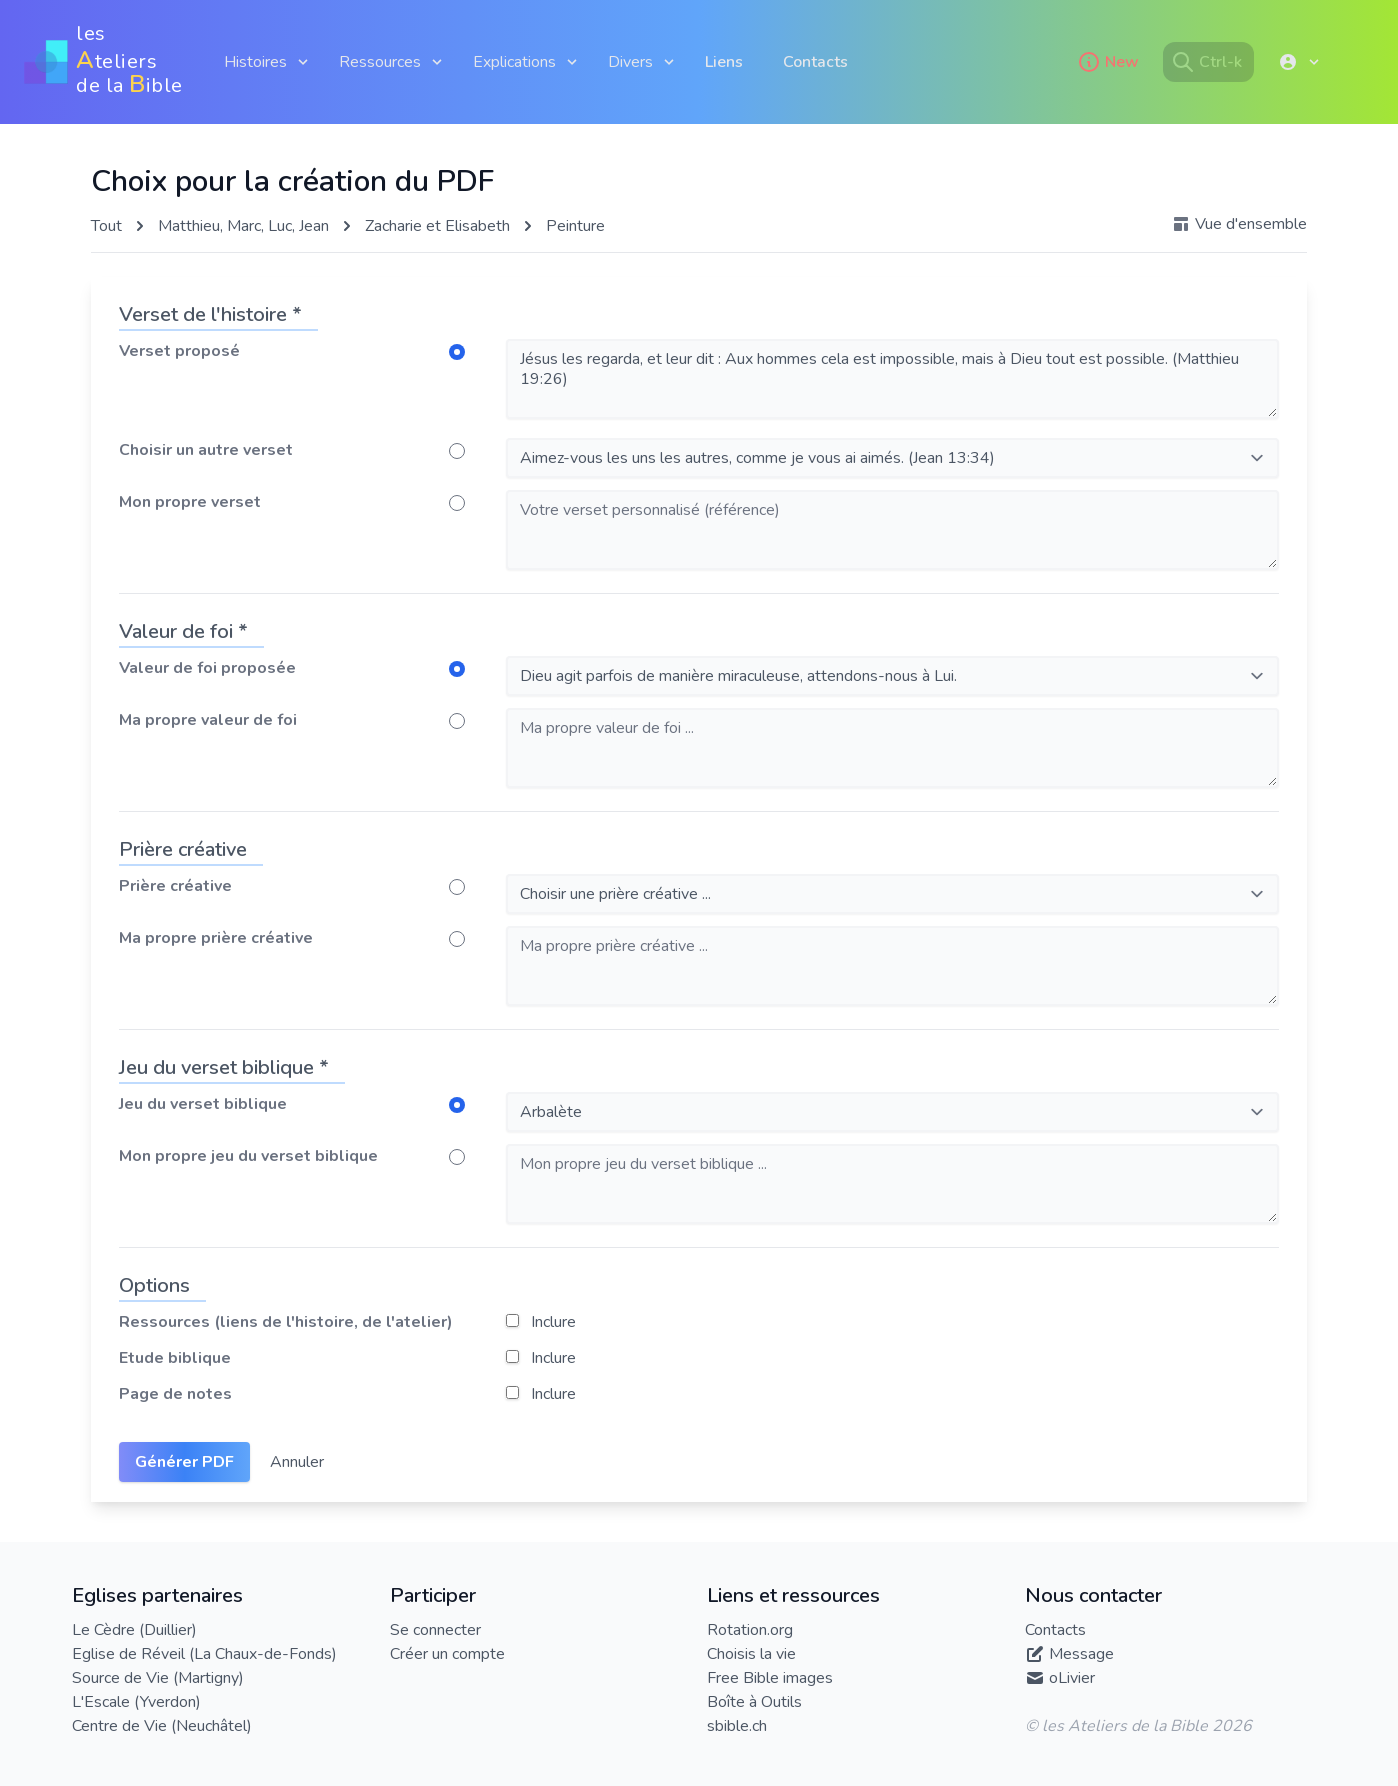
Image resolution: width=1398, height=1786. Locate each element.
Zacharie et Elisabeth (437, 226)
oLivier (1072, 1678)
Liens (724, 62)
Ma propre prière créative (216, 938)
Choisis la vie (751, 1654)
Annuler (297, 1462)
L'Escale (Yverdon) (136, 1702)
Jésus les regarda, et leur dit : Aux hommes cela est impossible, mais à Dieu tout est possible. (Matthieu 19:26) (892, 379)
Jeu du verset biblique (203, 1104)
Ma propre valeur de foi (208, 720)
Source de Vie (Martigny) (158, 1678)
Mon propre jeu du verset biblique (248, 1156)
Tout (106, 226)
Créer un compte (447, 1654)
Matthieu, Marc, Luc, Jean (243, 226)
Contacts (815, 62)
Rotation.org (750, 1630)
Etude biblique (175, 1358)
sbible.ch (737, 1726)
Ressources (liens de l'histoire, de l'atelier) (286, 1322)
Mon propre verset (190, 502)
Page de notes (175, 1394)
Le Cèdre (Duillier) (134, 1630)
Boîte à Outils (754, 1702)
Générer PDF (184, 1462)
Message (1081, 1654)
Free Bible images (770, 1678)
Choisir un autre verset (206, 450)
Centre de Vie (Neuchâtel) (162, 1726)
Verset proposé (179, 351)
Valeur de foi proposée (207, 668)
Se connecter (435, 1630)
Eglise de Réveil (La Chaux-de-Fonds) (204, 1654)
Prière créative (175, 886)
